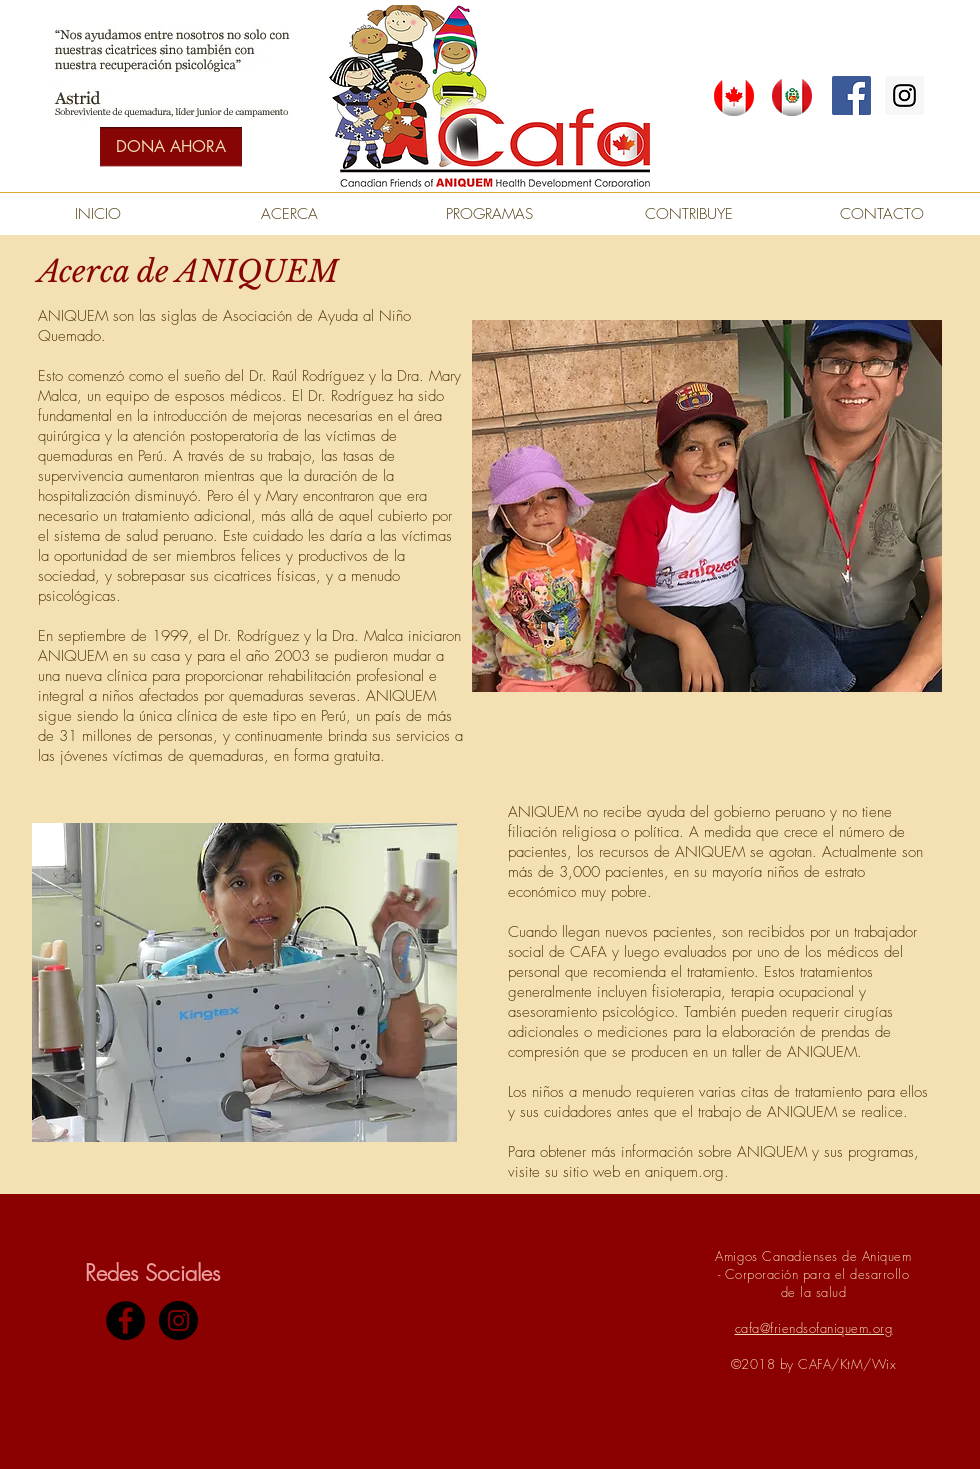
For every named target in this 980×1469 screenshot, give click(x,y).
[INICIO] (98, 214)
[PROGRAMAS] (489, 214)
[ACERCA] (289, 214)
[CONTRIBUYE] (689, 214)
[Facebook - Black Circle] (125, 1320)
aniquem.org (684, 1172)
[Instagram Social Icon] (904, 95)
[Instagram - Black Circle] (178, 1320)
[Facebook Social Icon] (851, 95)
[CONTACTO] (882, 214)
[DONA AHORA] (171, 147)
